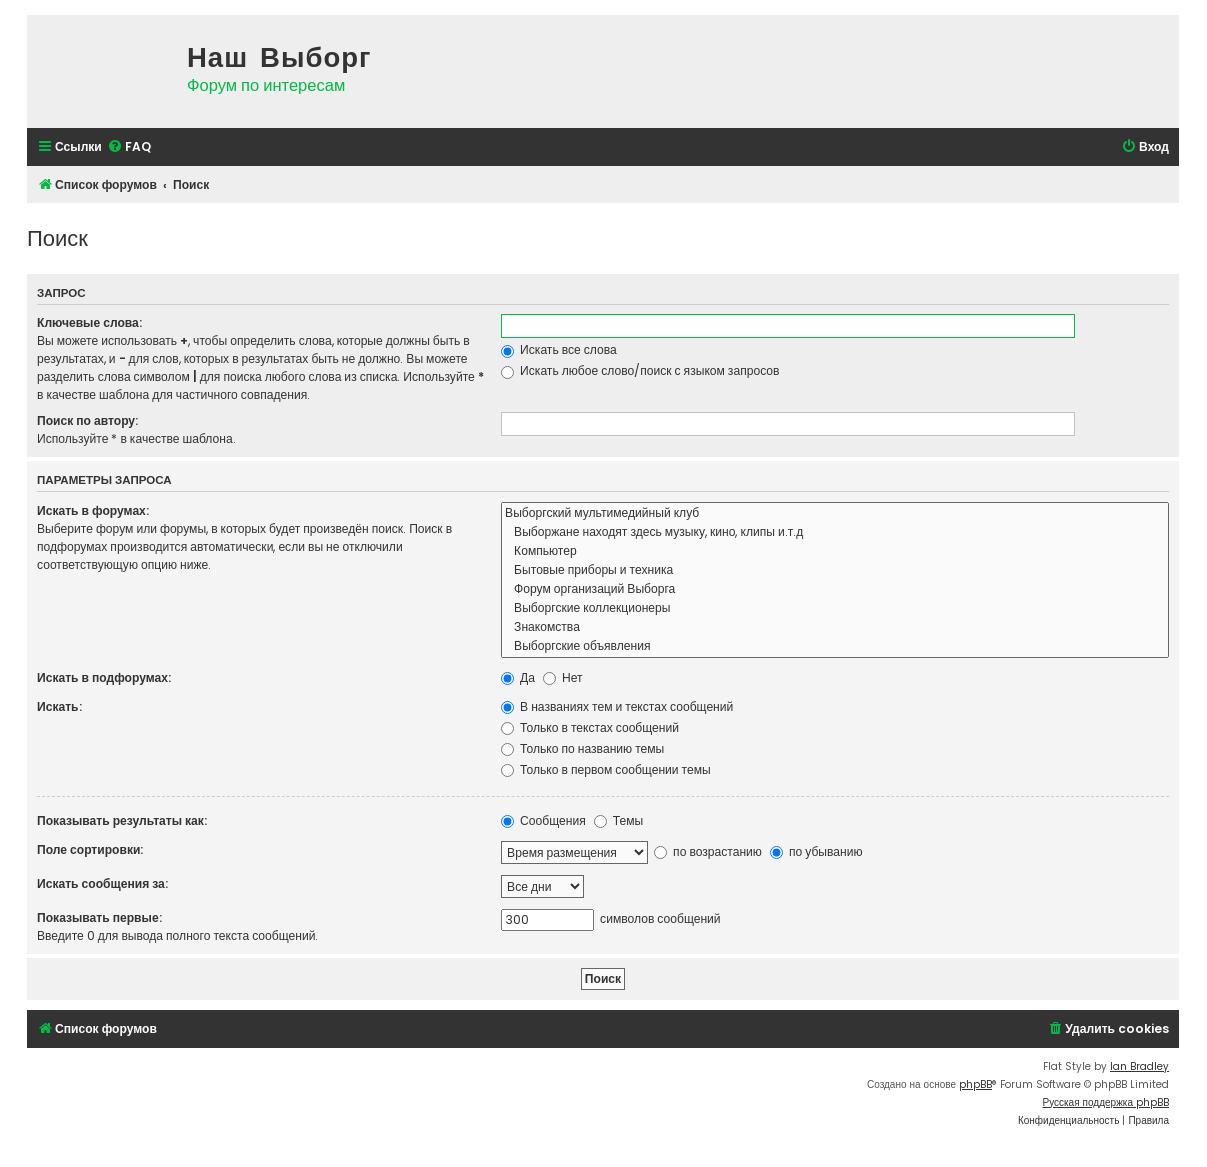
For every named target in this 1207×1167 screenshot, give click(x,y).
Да (518, 677)
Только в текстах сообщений (590, 727)
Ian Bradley (1139, 1066)
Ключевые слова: (89, 322)
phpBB (975, 1084)
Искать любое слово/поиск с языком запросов (640, 370)
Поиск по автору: (87, 420)
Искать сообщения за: (102, 883)
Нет (563, 677)
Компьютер (835, 551)
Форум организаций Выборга (835, 589)
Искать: (59, 706)
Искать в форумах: (93, 510)
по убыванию (816, 851)
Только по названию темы (582, 748)
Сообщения (543, 820)
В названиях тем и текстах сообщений (617, 706)
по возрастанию (708, 851)
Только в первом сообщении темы (606, 769)
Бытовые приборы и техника (835, 570)
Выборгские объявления (835, 646)
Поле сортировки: (90, 849)
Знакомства (835, 627)
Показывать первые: (99, 917)
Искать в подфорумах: (104, 677)
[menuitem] (129, 147)
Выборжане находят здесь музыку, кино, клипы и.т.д (835, 532)
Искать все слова (559, 349)
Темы (618, 820)
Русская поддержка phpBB (1105, 1102)
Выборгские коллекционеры (835, 608)
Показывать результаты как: (122, 820)
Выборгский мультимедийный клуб (835, 513)
